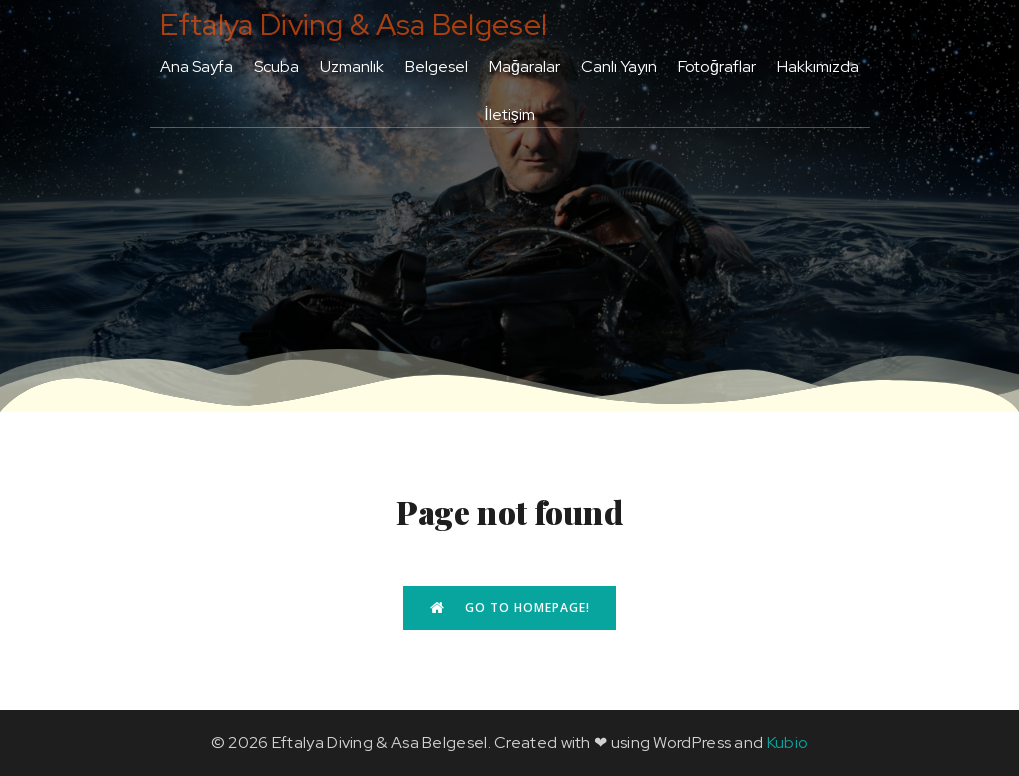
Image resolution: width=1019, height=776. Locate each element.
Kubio (788, 742)
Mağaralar (524, 66)
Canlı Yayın (619, 66)
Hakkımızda (818, 66)
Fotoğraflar (717, 66)
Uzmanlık (352, 66)
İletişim (509, 114)
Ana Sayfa (196, 66)
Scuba (276, 66)
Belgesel (436, 66)
